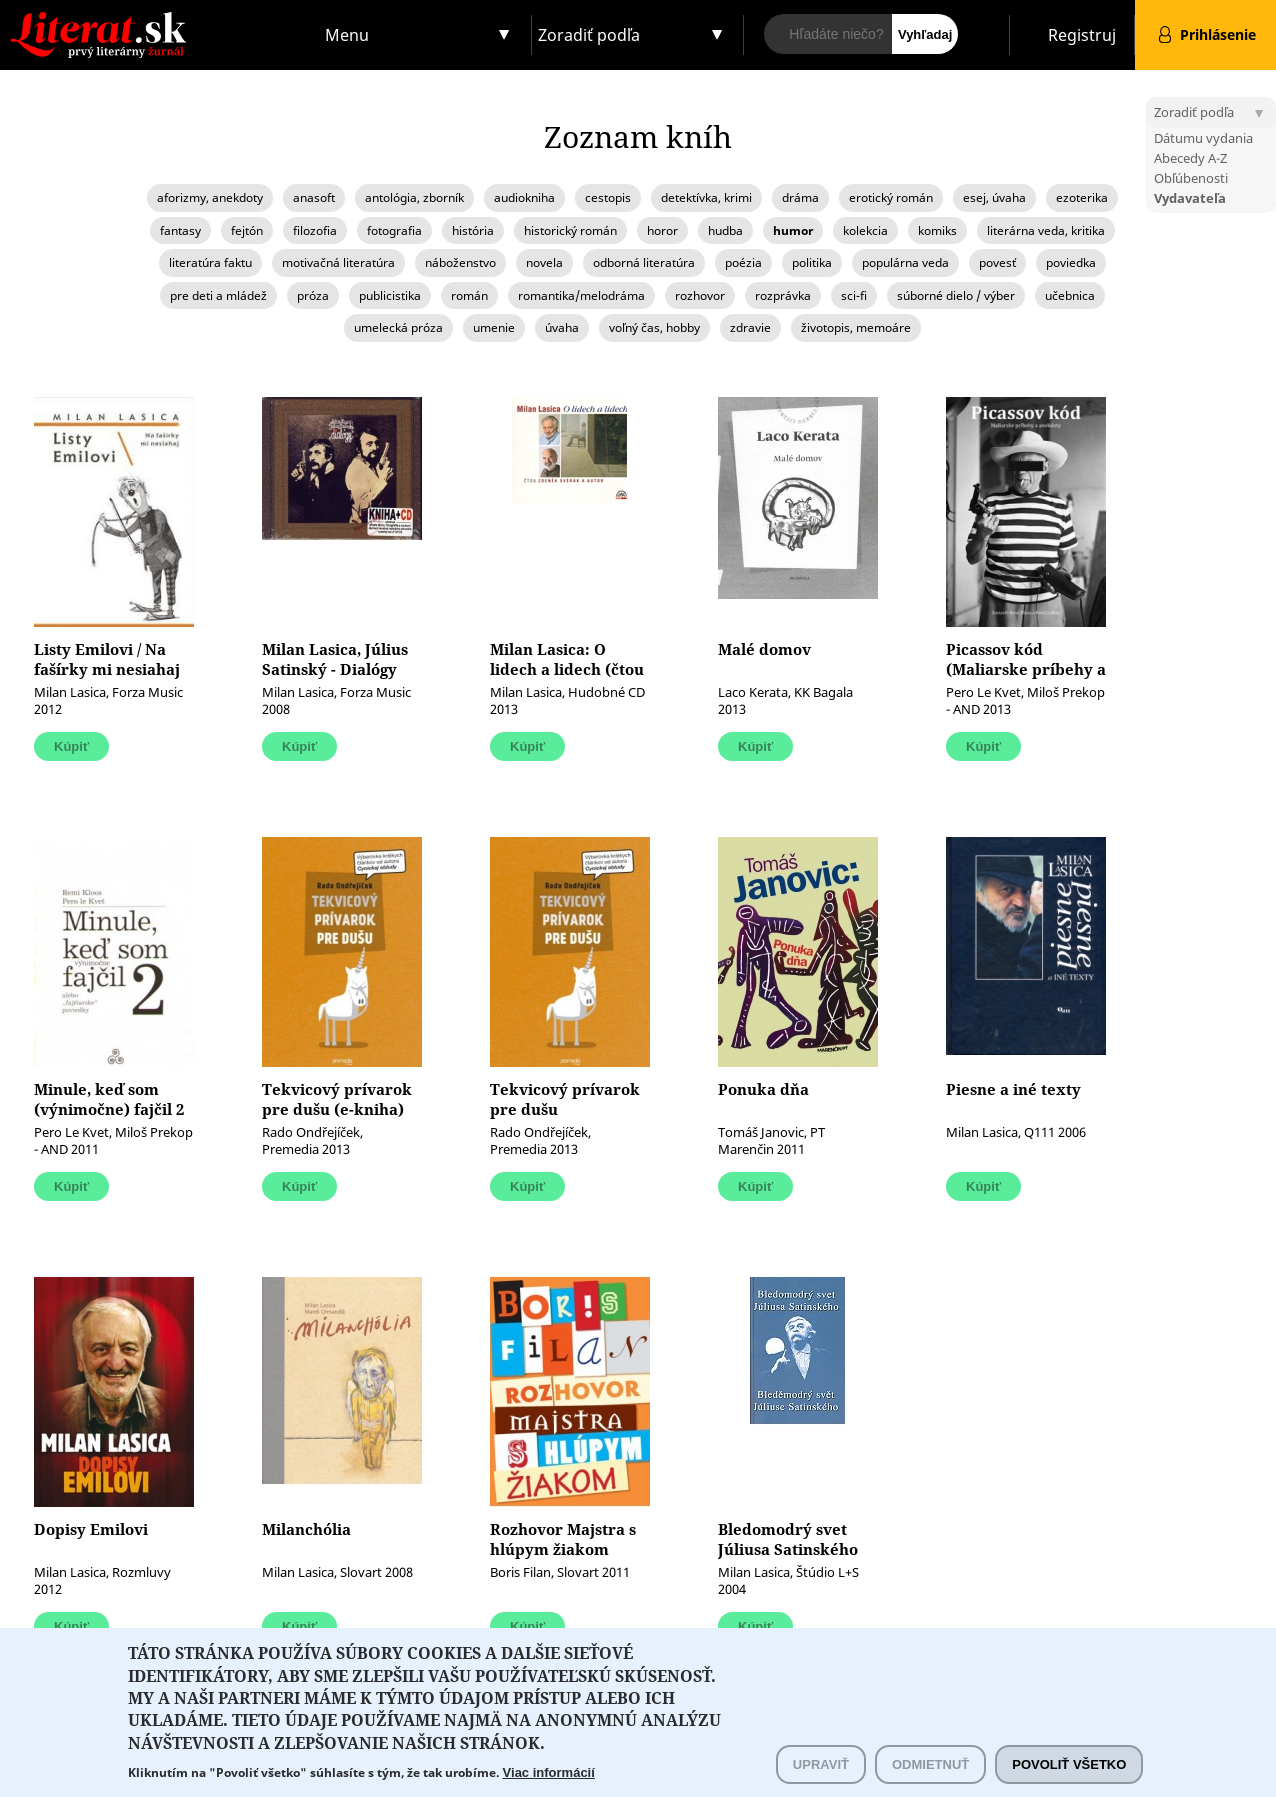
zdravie (750, 327)
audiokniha (524, 197)
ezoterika (1082, 197)
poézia (743, 262)
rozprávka (783, 295)
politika (812, 262)
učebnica (1070, 295)
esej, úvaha (994, 197)
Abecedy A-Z (1190, 158)
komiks (937, 230)
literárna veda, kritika (1046, 230)
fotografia (394, 230)
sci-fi (854, 295)
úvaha (562, 327)
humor (793, 230)
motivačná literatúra (338, 262)
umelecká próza (398, 327)
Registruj (1082, 35)
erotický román (891, 197)
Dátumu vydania (1203, 138)
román (469, 295)
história (473, 230)
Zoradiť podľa (589, 35)
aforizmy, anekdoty (210, 197)
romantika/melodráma (581, 295)
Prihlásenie (1218, 34)
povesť (997, 262)
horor (662, 230)
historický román (570, 230)
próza (313, 295)
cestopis (608, 197)
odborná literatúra (644, 262)
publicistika (390, 295)
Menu (347, 35)
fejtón (247, 230)
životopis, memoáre (856, 327)
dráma (800, 197)
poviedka (1071, 262)
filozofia (315, 230)
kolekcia (865, 230)
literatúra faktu (210, 262)
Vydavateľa (1190, 198)
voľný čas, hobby (654, 327)
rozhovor (700, 295)
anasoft (314, 197)
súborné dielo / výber (956, 295)
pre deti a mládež (218, 295)
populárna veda (905, 262)
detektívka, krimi (706, 197)
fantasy (180, 230)
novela (544, 262)
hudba (725, 230)
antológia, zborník (414, 197)
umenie (494, 327)
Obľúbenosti (1191, 178)
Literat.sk (159, 19)
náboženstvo (460, 262)
